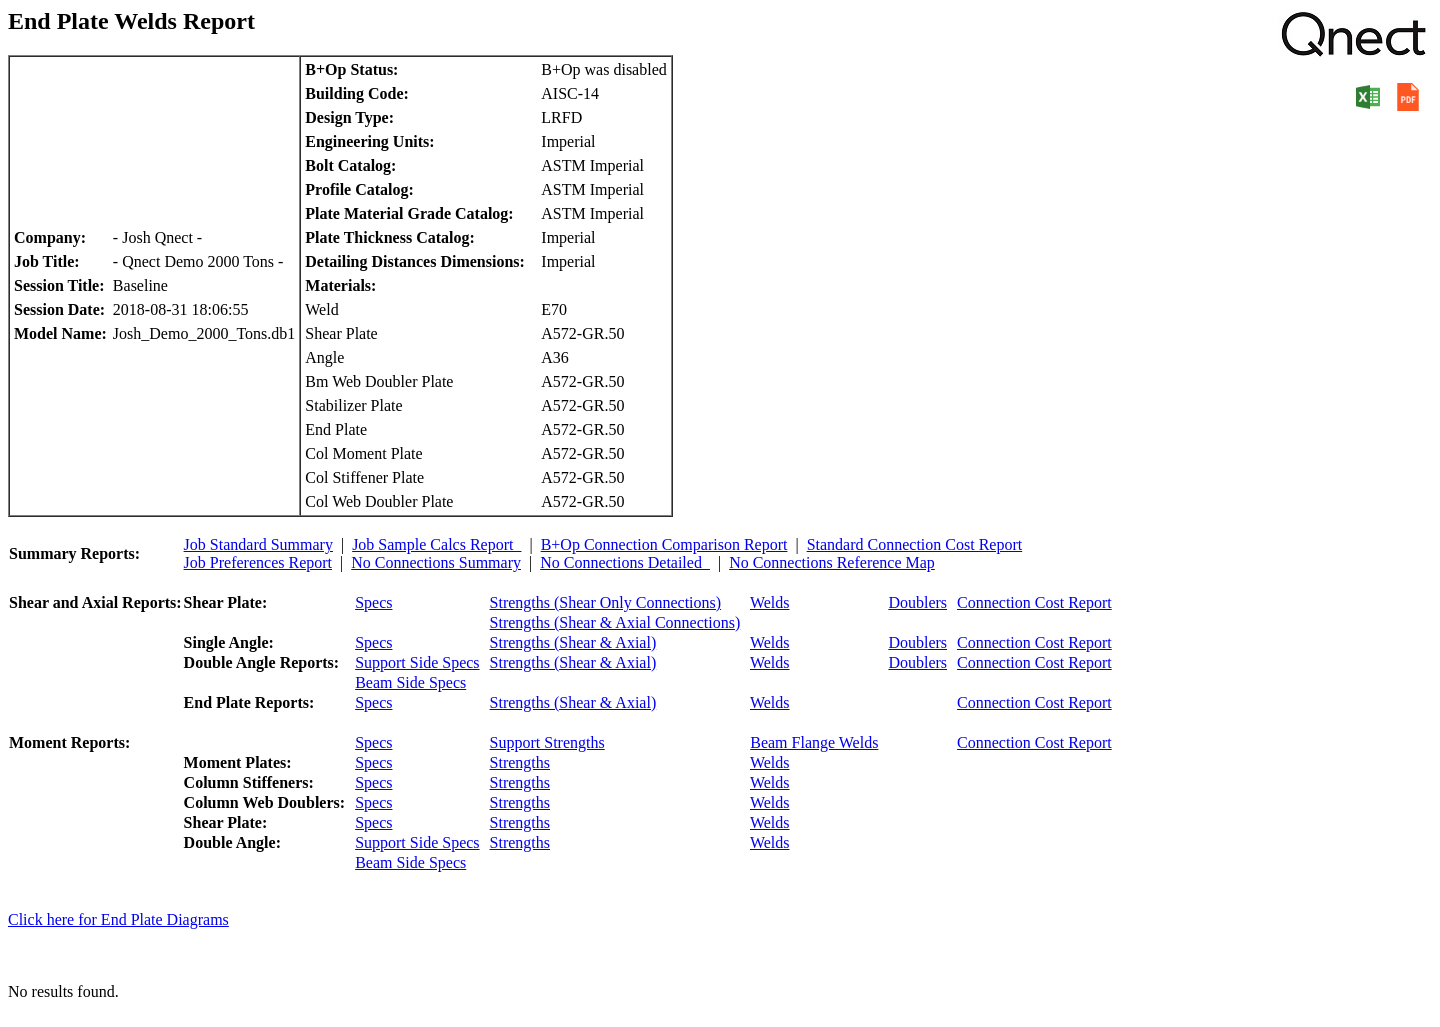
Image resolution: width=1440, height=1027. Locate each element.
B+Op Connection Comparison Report (664, 544)
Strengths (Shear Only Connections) (606, 602)
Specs (373, 602)
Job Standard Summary (258, 544)
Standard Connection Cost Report (915, 544)
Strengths (520, 762)
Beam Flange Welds (814, 742)
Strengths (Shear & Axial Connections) (615, 622)
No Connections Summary (436, 562)
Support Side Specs (417, 662)
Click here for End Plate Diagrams (118, 919)
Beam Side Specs (410, 682)
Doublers (917, 602)
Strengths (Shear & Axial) (573, 642)
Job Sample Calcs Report (436, 544)
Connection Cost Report (1034, 602)
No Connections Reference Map (832, 562)
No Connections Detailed (625, 562)
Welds (770, 602)
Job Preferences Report (258, 562)
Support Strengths (547, 742)
